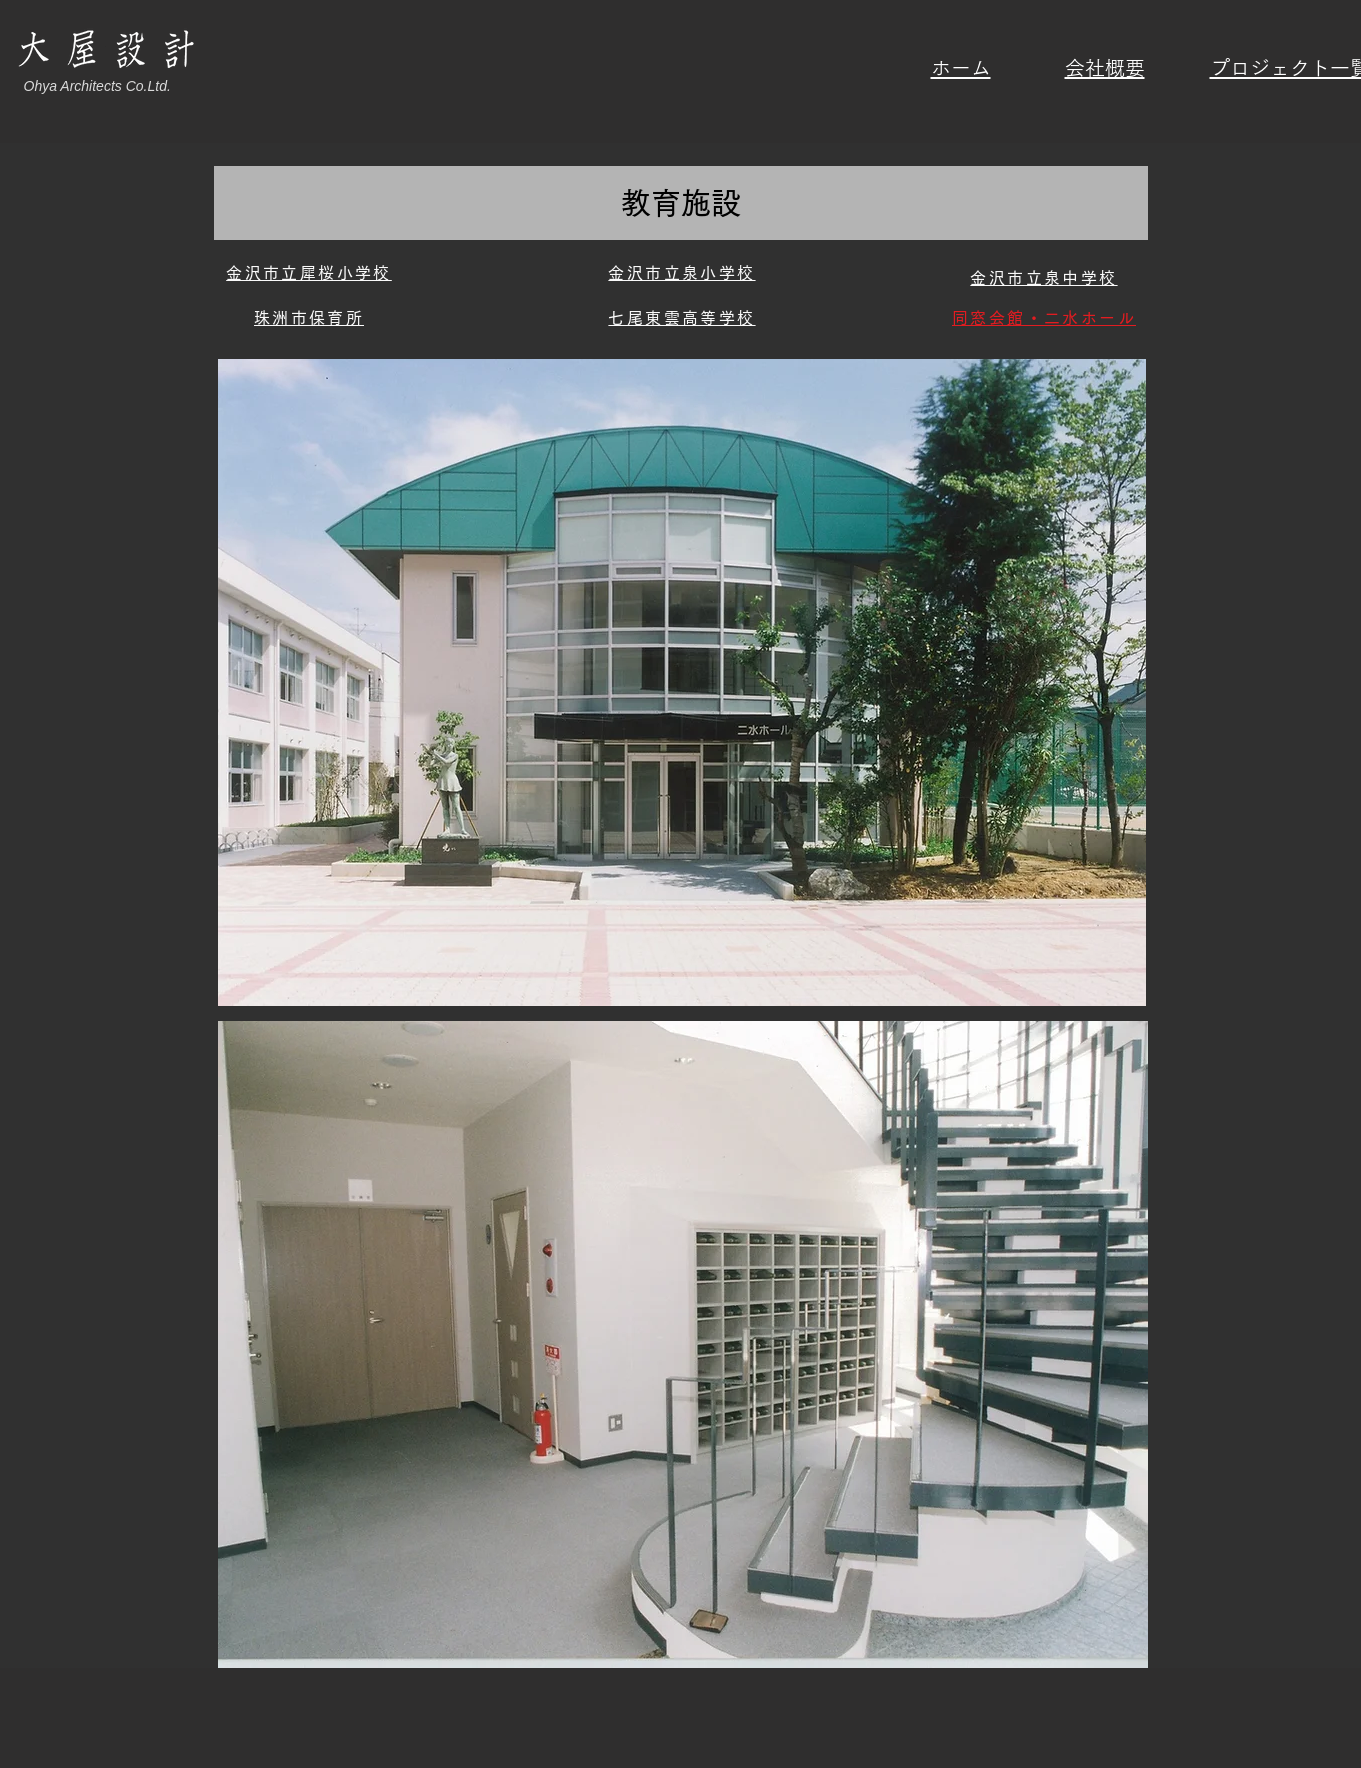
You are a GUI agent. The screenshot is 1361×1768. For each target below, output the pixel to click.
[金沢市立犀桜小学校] (309, 273)
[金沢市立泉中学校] (1044, 278)
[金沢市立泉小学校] (682, 273)
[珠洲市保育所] (309, 318)
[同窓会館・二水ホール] (1044, 318)
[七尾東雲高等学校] (682, 318)
